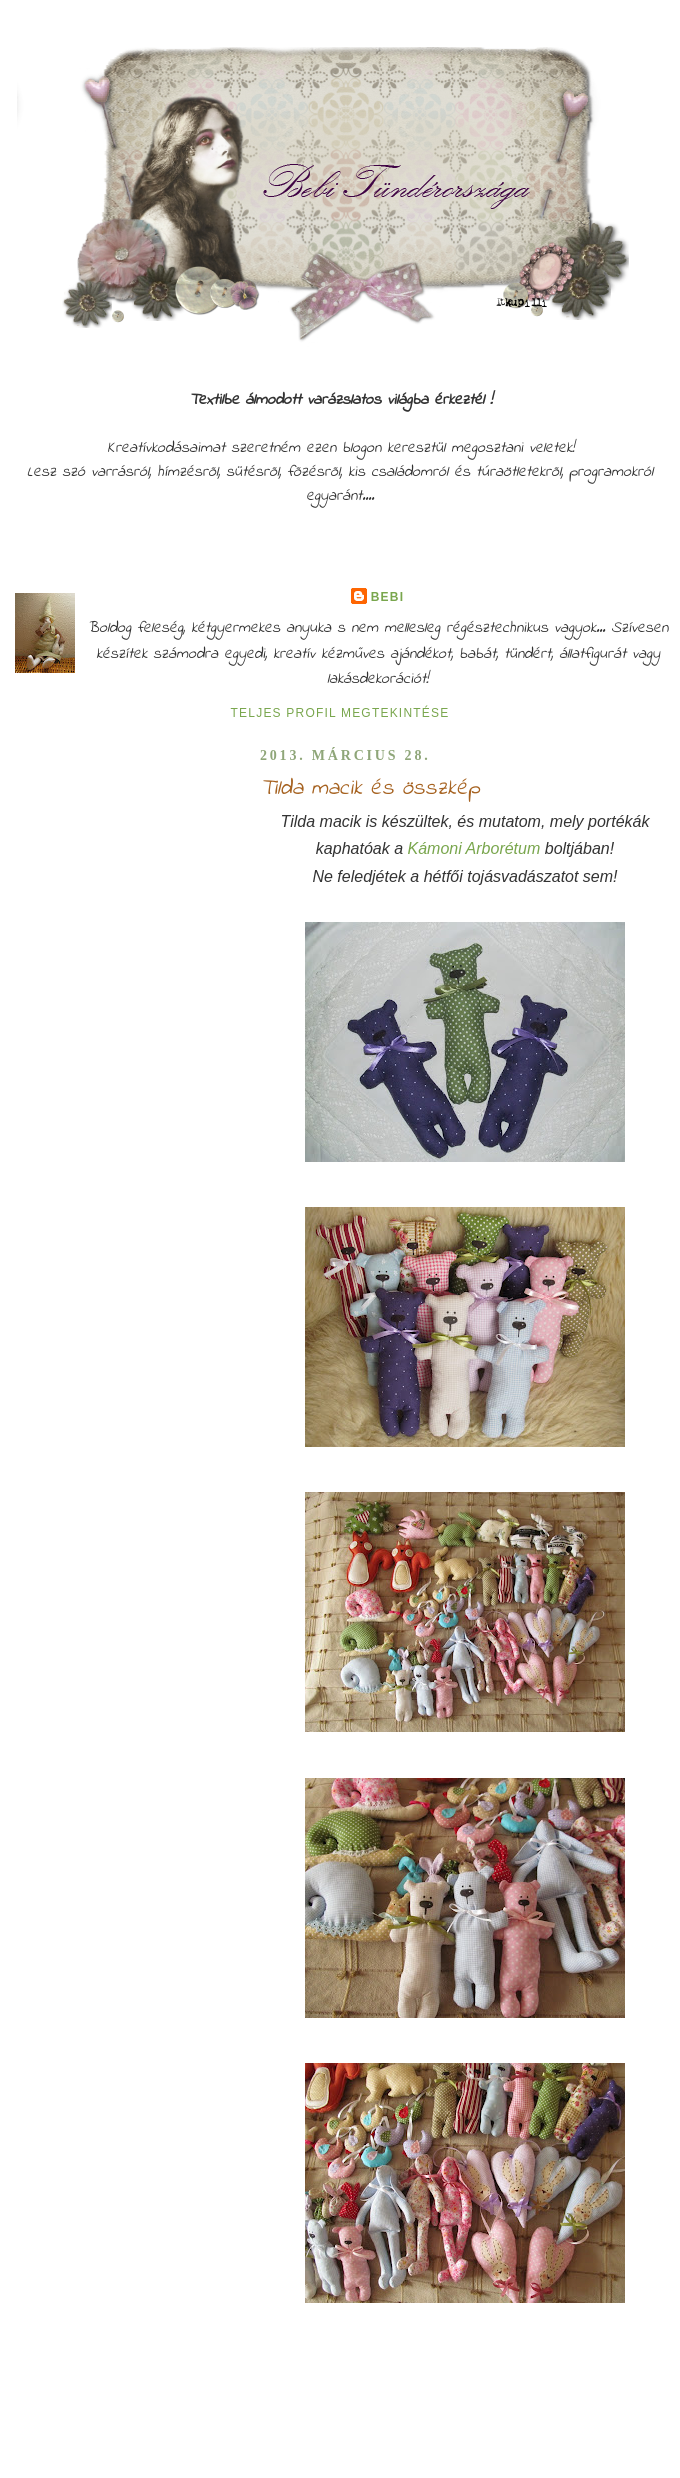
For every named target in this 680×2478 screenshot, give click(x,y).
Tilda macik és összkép (370, 788)
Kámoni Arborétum (475, 848)
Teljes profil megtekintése (340, 713)
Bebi (387, 597)
